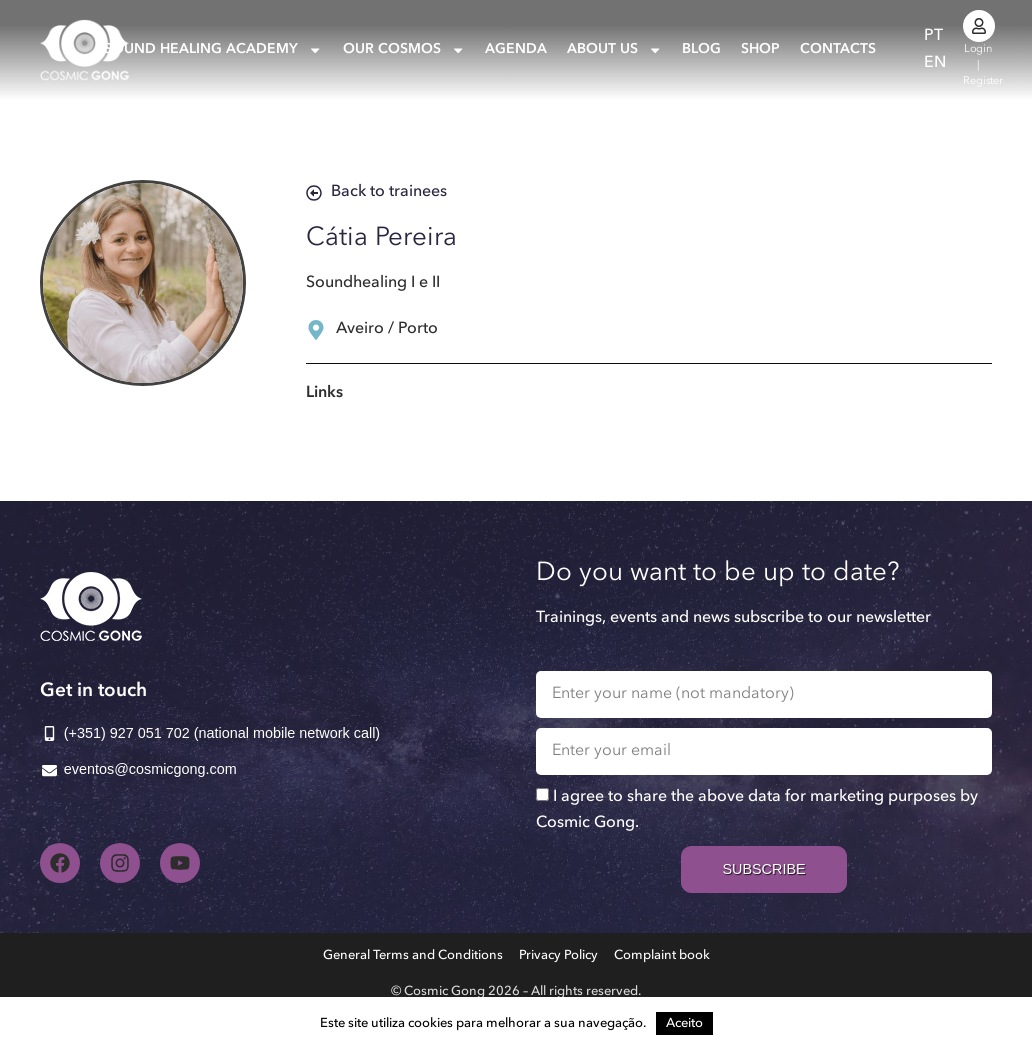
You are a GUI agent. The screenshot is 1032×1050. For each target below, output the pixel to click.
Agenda (516, 49)
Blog (701, 49)
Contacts (838, 49)
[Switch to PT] (933, 36)
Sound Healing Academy (213, 50)
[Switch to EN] (935, 63)
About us (614, 50)
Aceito (684, 1023)
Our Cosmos (404, 50)
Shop (760, 49)
